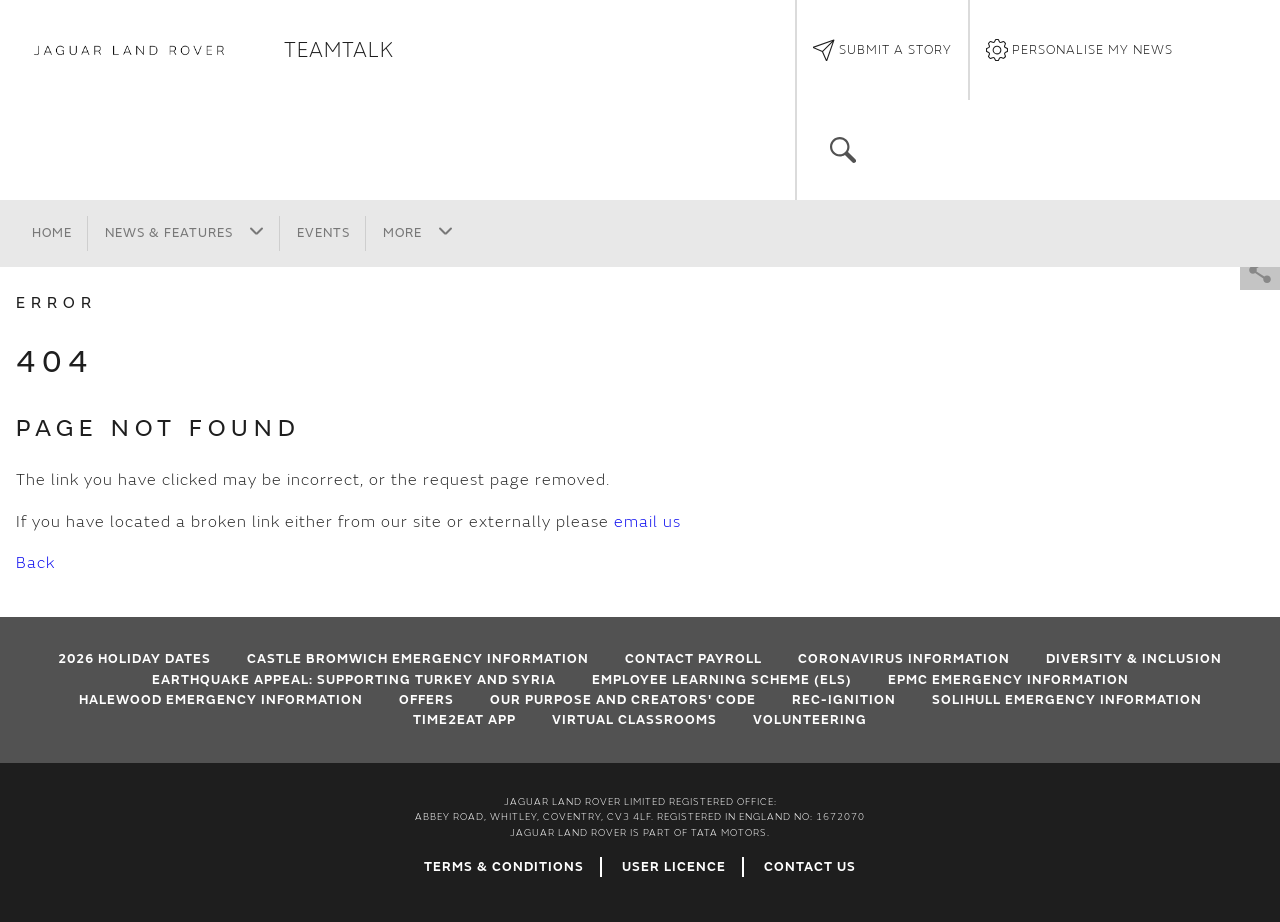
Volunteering (810, 720)
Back (35, 563)
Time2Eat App (464, 720)
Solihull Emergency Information (1067, 700)
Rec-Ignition (844, 700)
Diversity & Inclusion (1134, 659)
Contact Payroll (693, 659)
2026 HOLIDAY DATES (134, 659)
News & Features (184, 232)
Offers (426, 700)
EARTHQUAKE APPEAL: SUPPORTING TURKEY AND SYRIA (354, 680)
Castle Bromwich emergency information (418, 659)
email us (647, 522)
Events (323, 233)
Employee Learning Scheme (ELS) (722, 680)
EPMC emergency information (1008, 680)
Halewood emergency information (221, 700)
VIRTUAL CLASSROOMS (634, 720)
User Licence (674, 867)
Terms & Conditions (504, 867)
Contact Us (810, 867)
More (418, 232)
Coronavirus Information (904, 659)
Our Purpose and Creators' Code (623, 700)
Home (52, 233)
